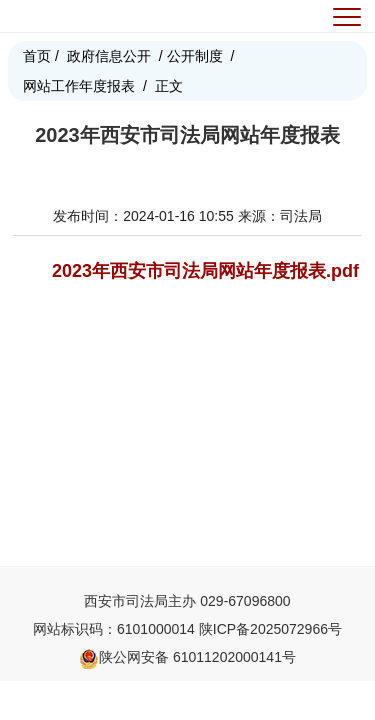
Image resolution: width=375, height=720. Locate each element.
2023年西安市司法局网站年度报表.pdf (205, 271)
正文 (169, 86)
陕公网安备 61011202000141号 (187, 657)
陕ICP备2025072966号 (270, 629)
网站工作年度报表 (79, 86)
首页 (37, 56)
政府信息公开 (109, 56)
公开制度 (195, 56)
